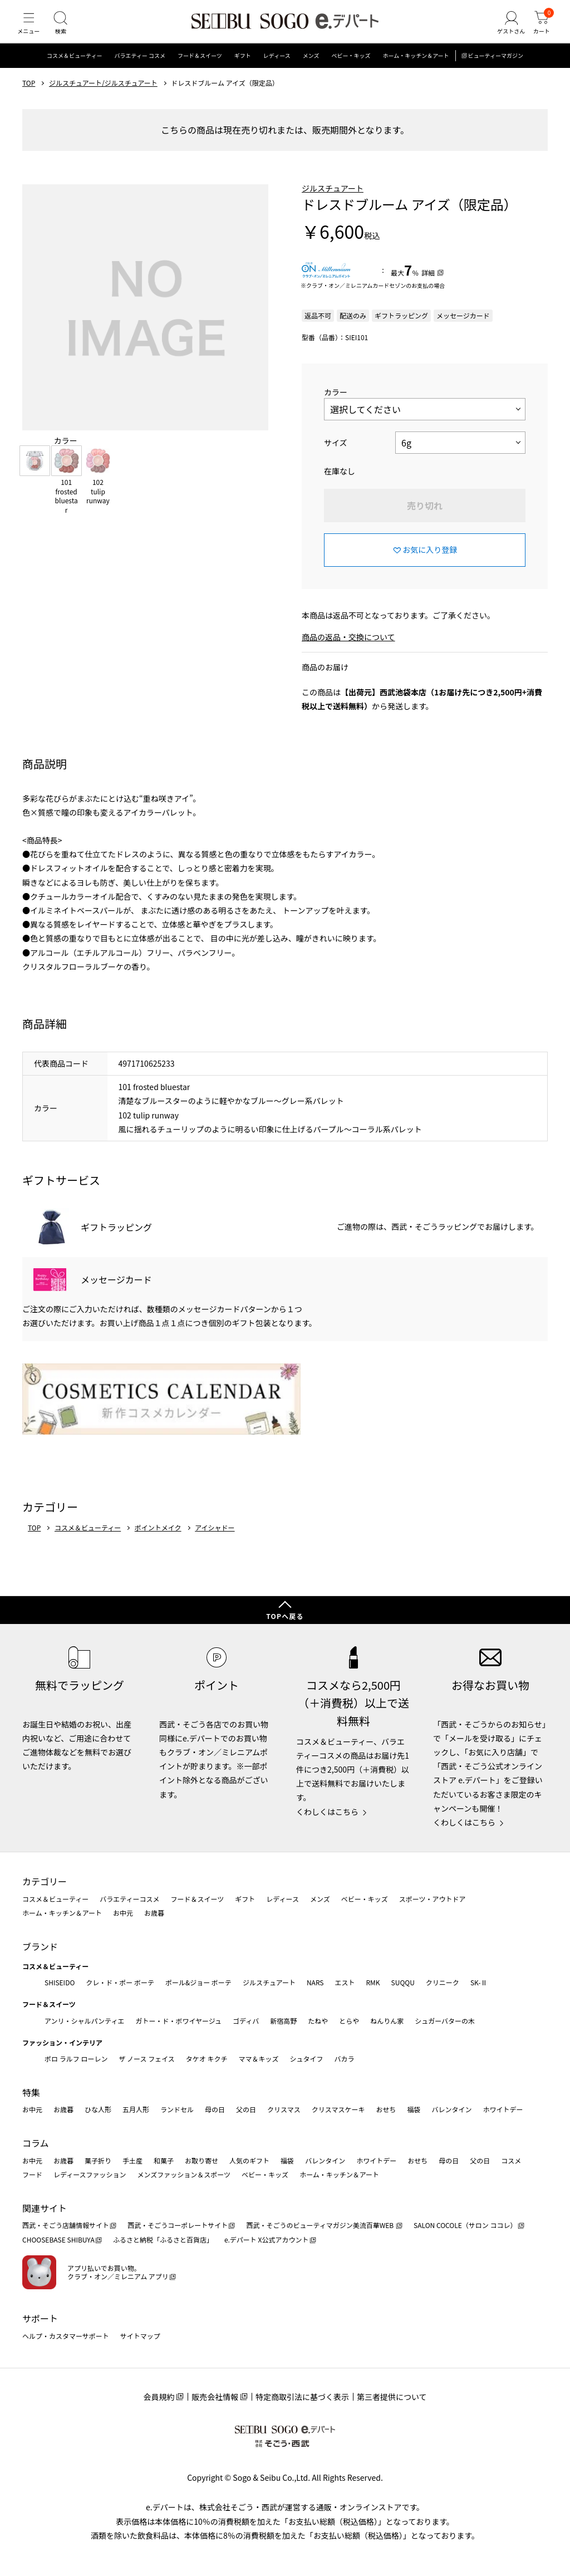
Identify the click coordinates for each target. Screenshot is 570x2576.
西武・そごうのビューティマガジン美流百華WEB (320, 2225)
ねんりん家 (387, 2020)
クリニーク (442, 1982)
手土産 (132, 2160)
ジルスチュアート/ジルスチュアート (103, 96)
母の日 (215, 2109)
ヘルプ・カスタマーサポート (65, 2336)
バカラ (345, 2058)
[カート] (539, 30)
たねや (318, 2020)
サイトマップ (140, 2336)
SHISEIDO (60, 1982)
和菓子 (164, 2160)
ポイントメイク (158, 1541)
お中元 (123, 1912)
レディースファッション (89, 2174)
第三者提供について (392, 2396)
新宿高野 (283, 2020)
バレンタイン (451, 2109)
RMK (373, 1982)
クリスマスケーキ (338, 2109)
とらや (349, 2020)
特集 (31, 2092)
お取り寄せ (201, 2160)
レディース (277, 69)
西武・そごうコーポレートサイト (177, 2225)
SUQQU (403, 1982)
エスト (345, 1982)
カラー (335, 405)
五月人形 (135, 2109)
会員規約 (158, 2396)
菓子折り (98, 2160)
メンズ (311, 69)
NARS (315, 1982)
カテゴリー (44, 1881)
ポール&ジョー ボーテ (198, 1982)
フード (32, 2174)
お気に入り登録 (429, 562)
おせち (386, 2109)
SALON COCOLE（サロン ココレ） (465, 2225)
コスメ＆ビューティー (74, 69)
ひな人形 (98, 2109)
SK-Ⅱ (479, 1982)
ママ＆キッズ (259, 2058)
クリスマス (284, 2109)
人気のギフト (249, 2160)
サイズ (335, 456)
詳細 (428, 286)
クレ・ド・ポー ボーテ (120, 1982)
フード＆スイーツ (200, 69)
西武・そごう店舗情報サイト (65, 2225)
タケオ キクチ (207, 2058)
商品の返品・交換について (348, 650)
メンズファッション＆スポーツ (184, 2174)
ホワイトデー (503, 2109)
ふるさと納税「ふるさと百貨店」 (163, 2239)
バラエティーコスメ (129, 1898)
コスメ (511, 2160)
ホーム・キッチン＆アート (415, 69)
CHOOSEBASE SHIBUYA (58, 2239)
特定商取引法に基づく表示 (302, 2396)
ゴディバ (246, 2020)
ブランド (40, 1946)
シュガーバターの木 (445, 2020)
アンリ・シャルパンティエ (84, 2020)
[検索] (66, 30)
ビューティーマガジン (495, 69)
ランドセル (177, 2109)
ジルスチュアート (332, 201)
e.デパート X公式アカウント (266, 2239)
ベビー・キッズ (350, 69)
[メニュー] (30, 30)
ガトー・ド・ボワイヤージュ (178, 2020)
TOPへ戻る (285, 1616)
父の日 (246, 2109)
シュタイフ (306, 2058)
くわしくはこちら (327, 1811)
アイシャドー (214, 1541)
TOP (28, 96)
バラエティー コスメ (139, 69)
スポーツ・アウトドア (432, 1898)
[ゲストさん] (505, 30)
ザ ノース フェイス (146, 2058)
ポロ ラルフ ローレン (76, 2058)
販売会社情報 (214, 2396)
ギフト (242, 69)
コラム (35, 2143)
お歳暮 (154, 1912)
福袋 (413, 2109)
